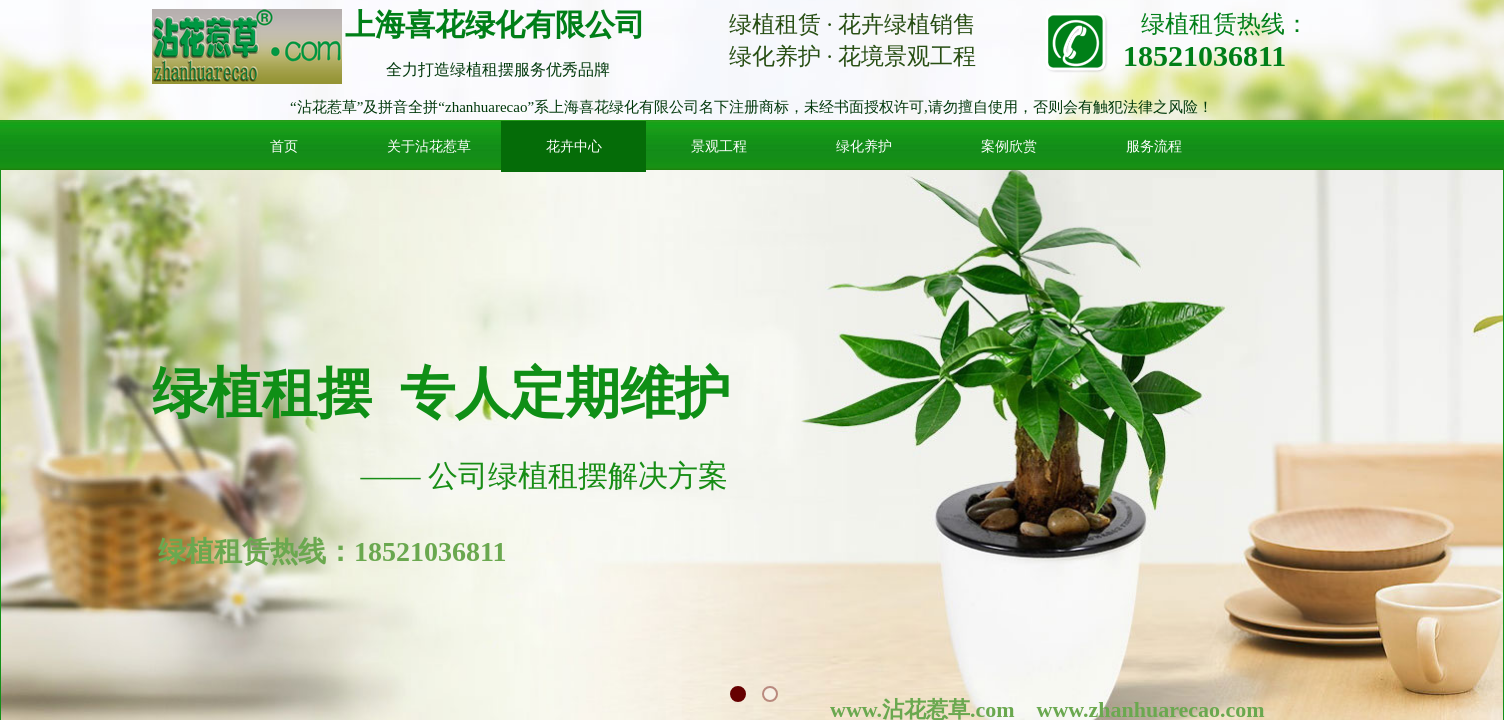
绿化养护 (864, 146)
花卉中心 (574, 146)
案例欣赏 (1009, 146)
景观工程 (719, 146)
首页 (284, 146)
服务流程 (1154, 146)
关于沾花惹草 (429, 146)
